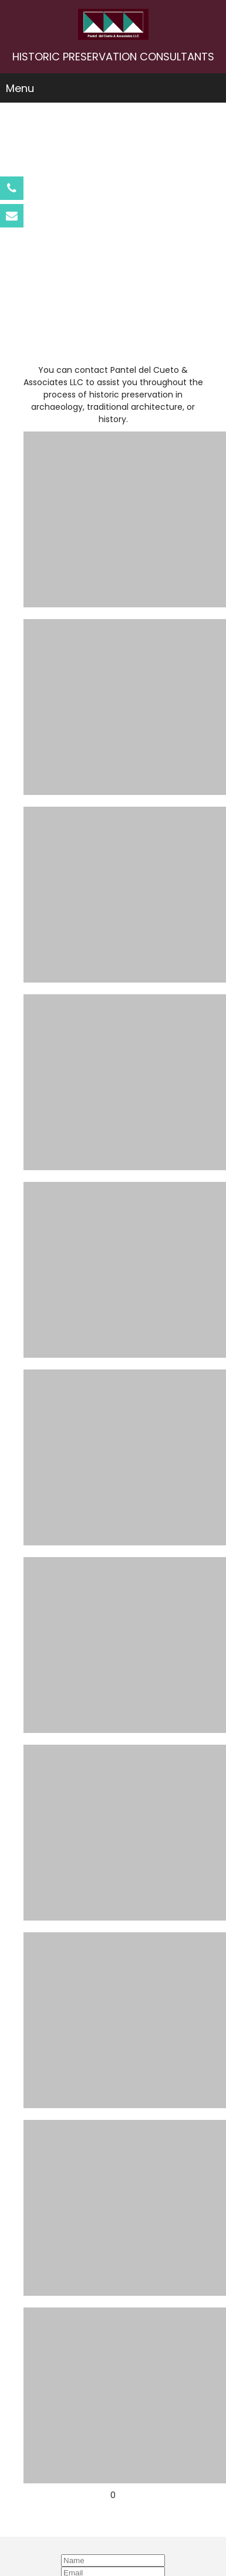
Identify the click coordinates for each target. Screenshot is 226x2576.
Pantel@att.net (113, 2504)
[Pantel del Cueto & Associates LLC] (113, 24)
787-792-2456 (113, 2467)
